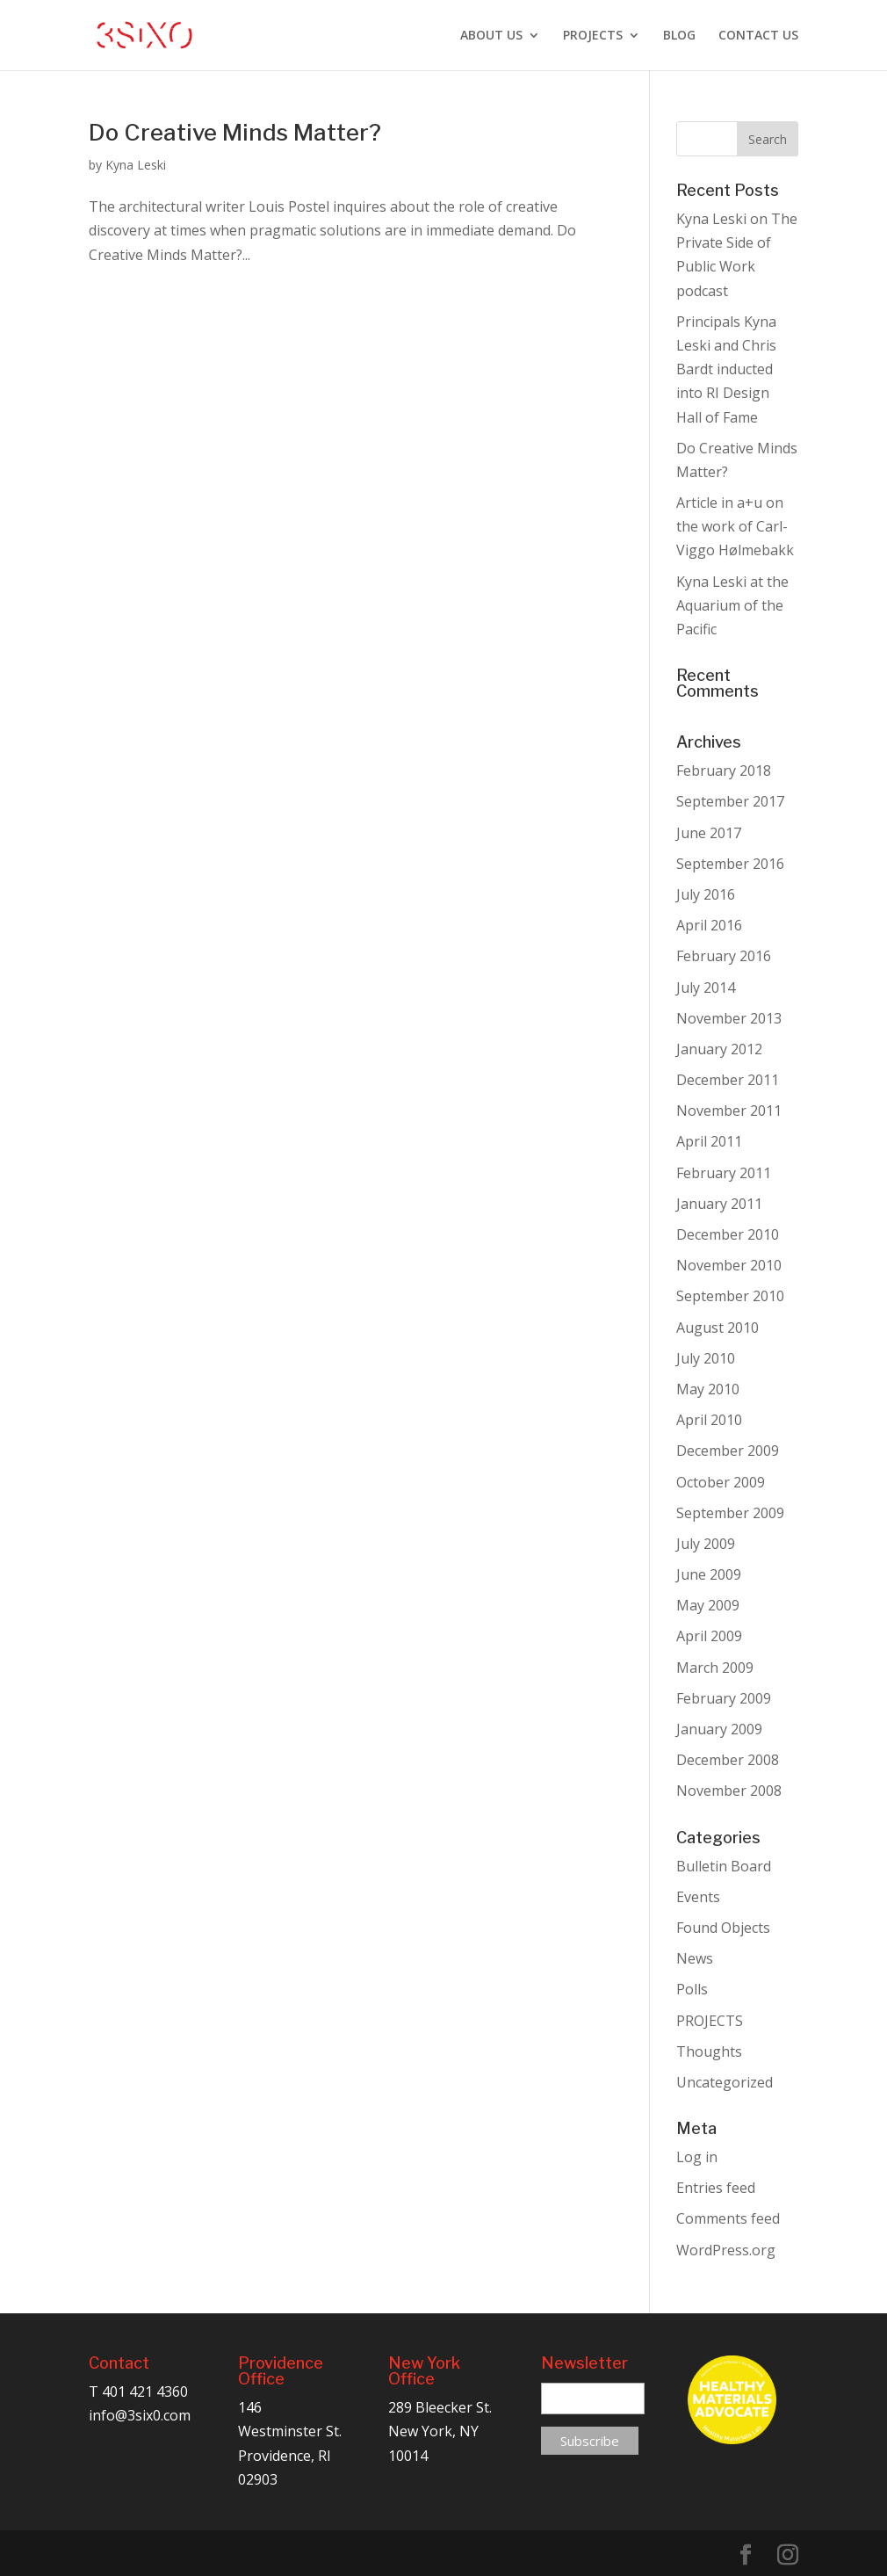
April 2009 (709, 1636)
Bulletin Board (723, 1866)
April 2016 (709, 925)
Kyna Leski (135, 164)
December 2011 (727, 1079)
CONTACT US (758, 36)
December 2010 (727, 1234)
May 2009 (707, 1605)
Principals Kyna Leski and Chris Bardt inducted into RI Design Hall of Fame (726, 369)
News (694, 1958)
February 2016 (723, 956)
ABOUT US (491, 36)
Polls (692, 1989)
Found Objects (723, 1927)
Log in (697, 2157)
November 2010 (729, 1265)
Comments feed (728, 2218)
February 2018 (723, 770)
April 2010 (709, 1419)
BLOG (679, 36)
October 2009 (720, 1482)
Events (698, 1897)
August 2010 (717, 1327)
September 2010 (730, 1296)
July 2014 (705, 987)
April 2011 (709, 1141)
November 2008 (729, 1790)
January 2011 (719, 1203)
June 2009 (708, 1574)
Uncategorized (724, 2082)
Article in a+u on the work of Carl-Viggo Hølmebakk (735, 526)
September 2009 (730, 1513)
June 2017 (708, 833)
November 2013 (729, 1018)
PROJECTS (593, 36)
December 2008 (727, 1759)
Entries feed (715, 2187)
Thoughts (709, 2051)
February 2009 (723, 1698)
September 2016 (730, 863)
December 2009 (727, 1450)
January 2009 (719, 1729)
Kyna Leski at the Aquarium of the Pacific (732, 605)
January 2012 (719, 1049)
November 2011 (729, 1110)
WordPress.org (725, 2250)
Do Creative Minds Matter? (235, 132)
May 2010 (707, 1389)
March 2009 (715, 1667)
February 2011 (723, 1173)
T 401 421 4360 (138, 2391)
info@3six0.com (140, 2415)
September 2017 (730, 801)
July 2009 (705, 1543)
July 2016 (705, 894)
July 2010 (705, 1358)
